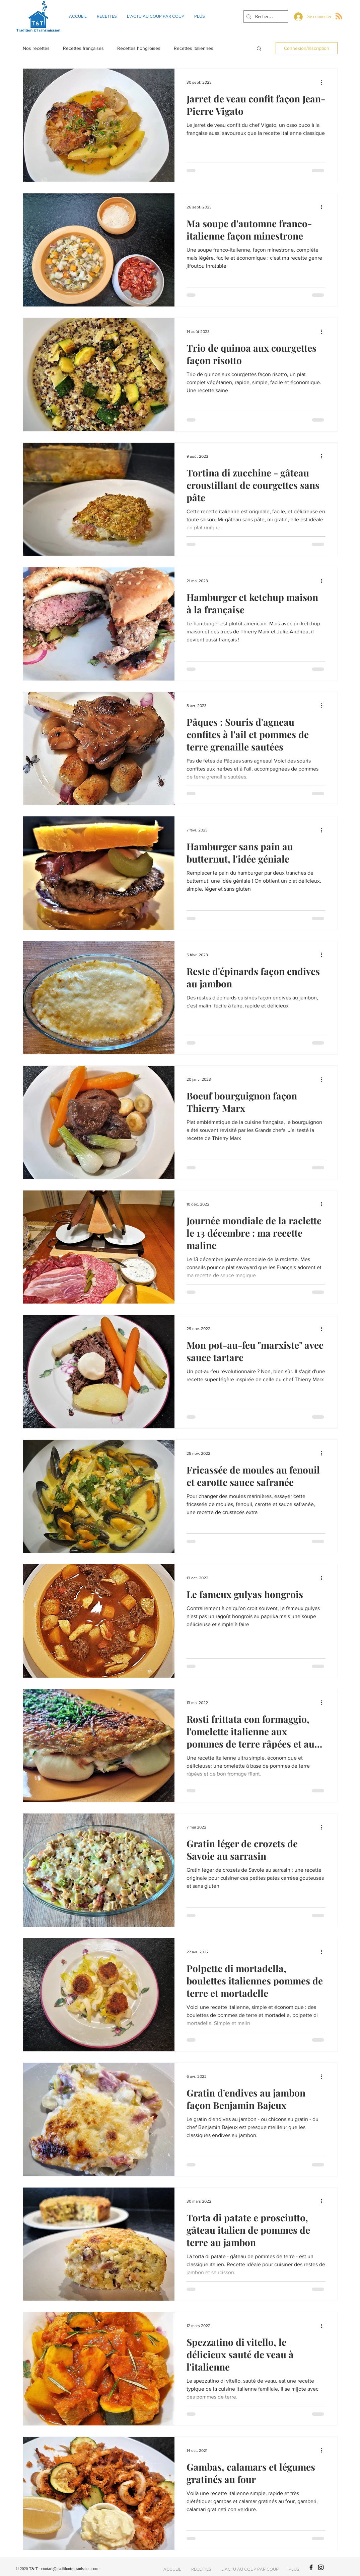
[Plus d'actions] (324, 82)
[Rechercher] (264, 17)
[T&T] (311, 2567)
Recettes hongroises (138, 48)
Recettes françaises (83, 48)
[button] (259, 49)
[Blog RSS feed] (339, 16)
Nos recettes (36, 48)
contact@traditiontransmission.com (69, 2568)
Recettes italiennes (193, 48)
